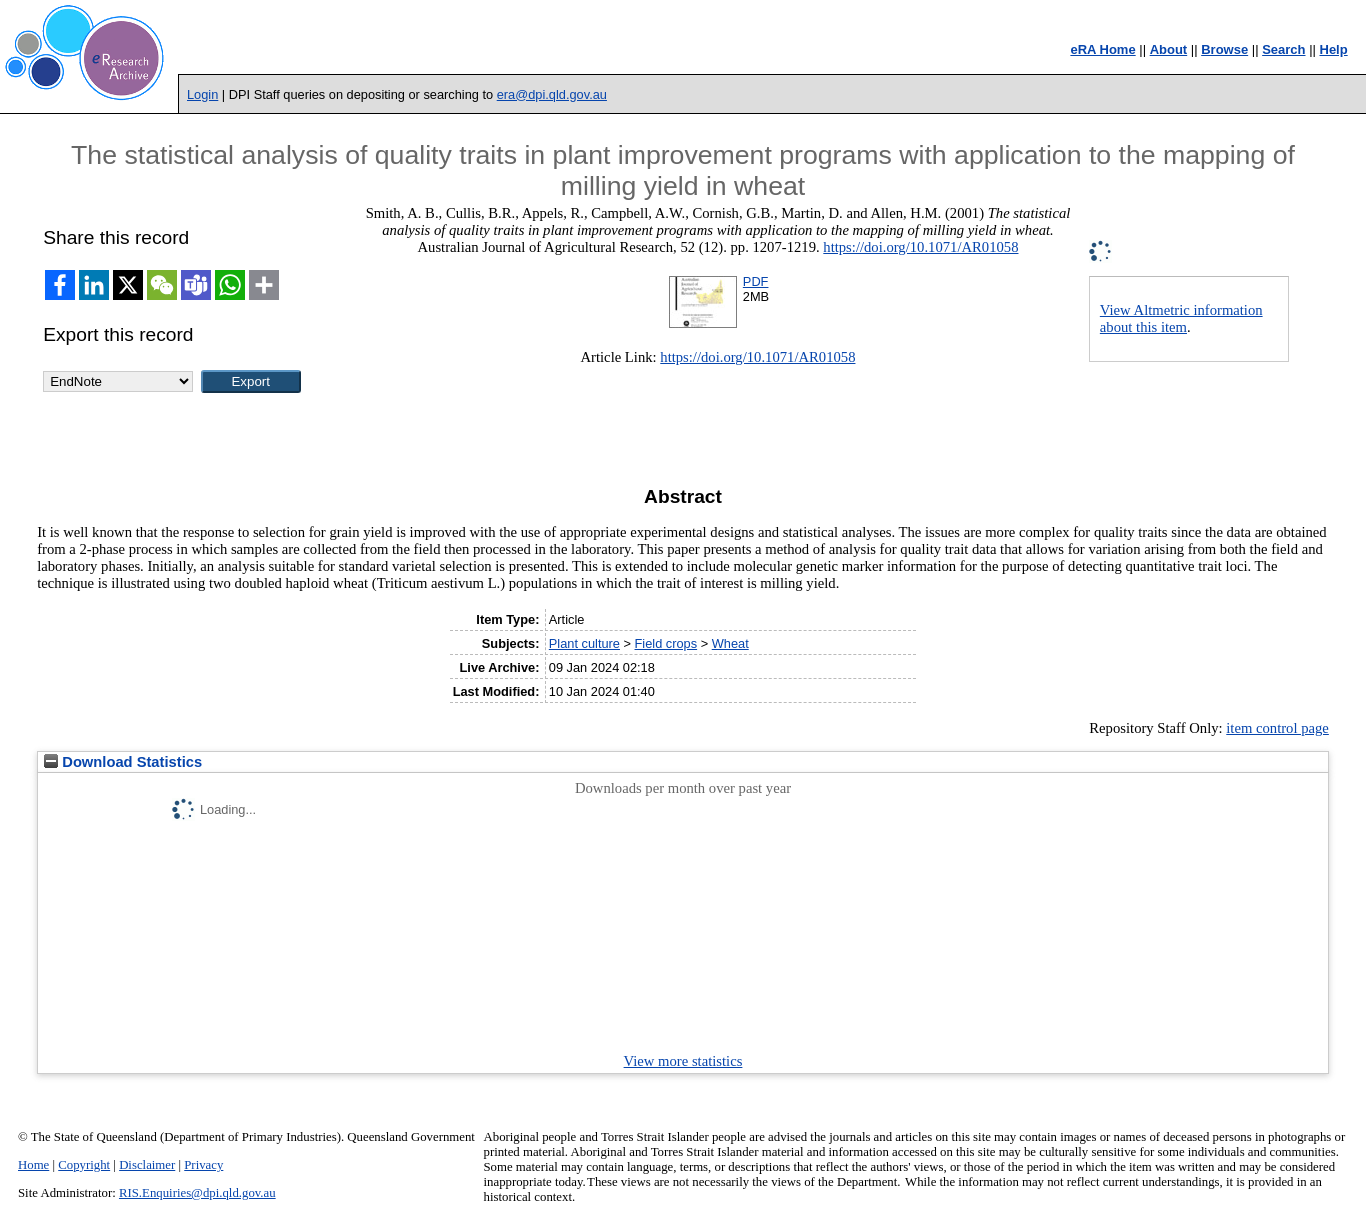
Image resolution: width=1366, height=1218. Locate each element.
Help (1334, 49)
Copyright (84, 1165)
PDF (756, 281)
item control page (1277, 728)
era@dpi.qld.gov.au (552, 94)
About (1169, 49)
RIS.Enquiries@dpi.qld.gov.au (197, 1193)
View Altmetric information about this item (1181, 318)
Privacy (203, 1165)
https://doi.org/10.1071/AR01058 (920, 247)
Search (1283, 49)
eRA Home (1102, 49)
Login (202, 94)
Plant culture (584, 643)
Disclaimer (147, 1165)
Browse (1224, 49)
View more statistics (683, 1061)
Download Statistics (123, 762)
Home (33, 1165)
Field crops (666, 643)
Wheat (730, 643)
